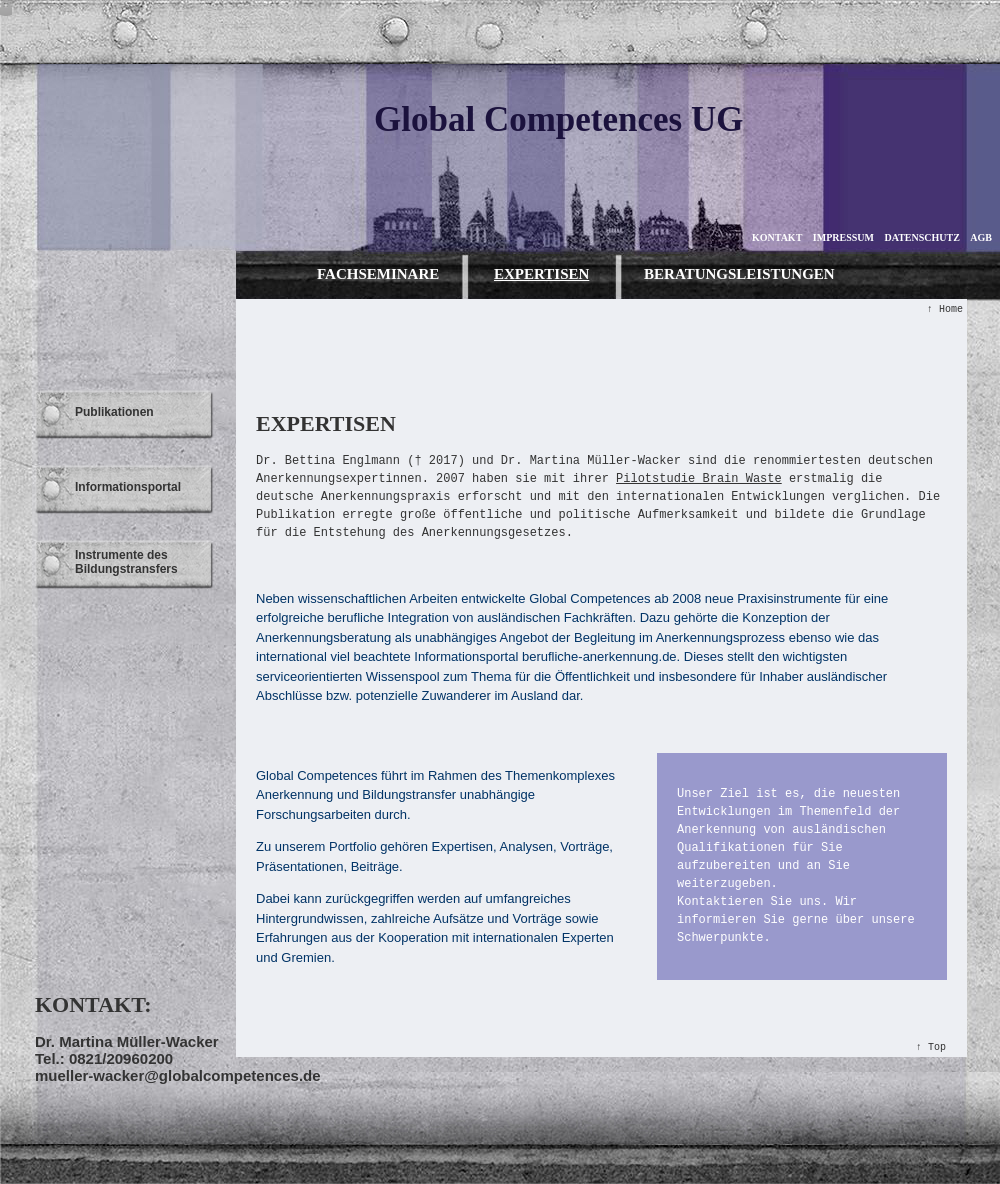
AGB (981, 237)
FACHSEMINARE (378, 274)
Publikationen (114, 412)
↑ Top (931, 1047)
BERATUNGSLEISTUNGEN (739, 274)
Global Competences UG (558, 119)
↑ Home (945, 309)
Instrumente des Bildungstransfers (126, 562)
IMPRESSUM (843, 237)
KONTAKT (777, 237)
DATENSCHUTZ (921, 237)
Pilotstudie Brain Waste (699, 479)
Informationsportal (128, 487)
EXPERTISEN (541, 274)
